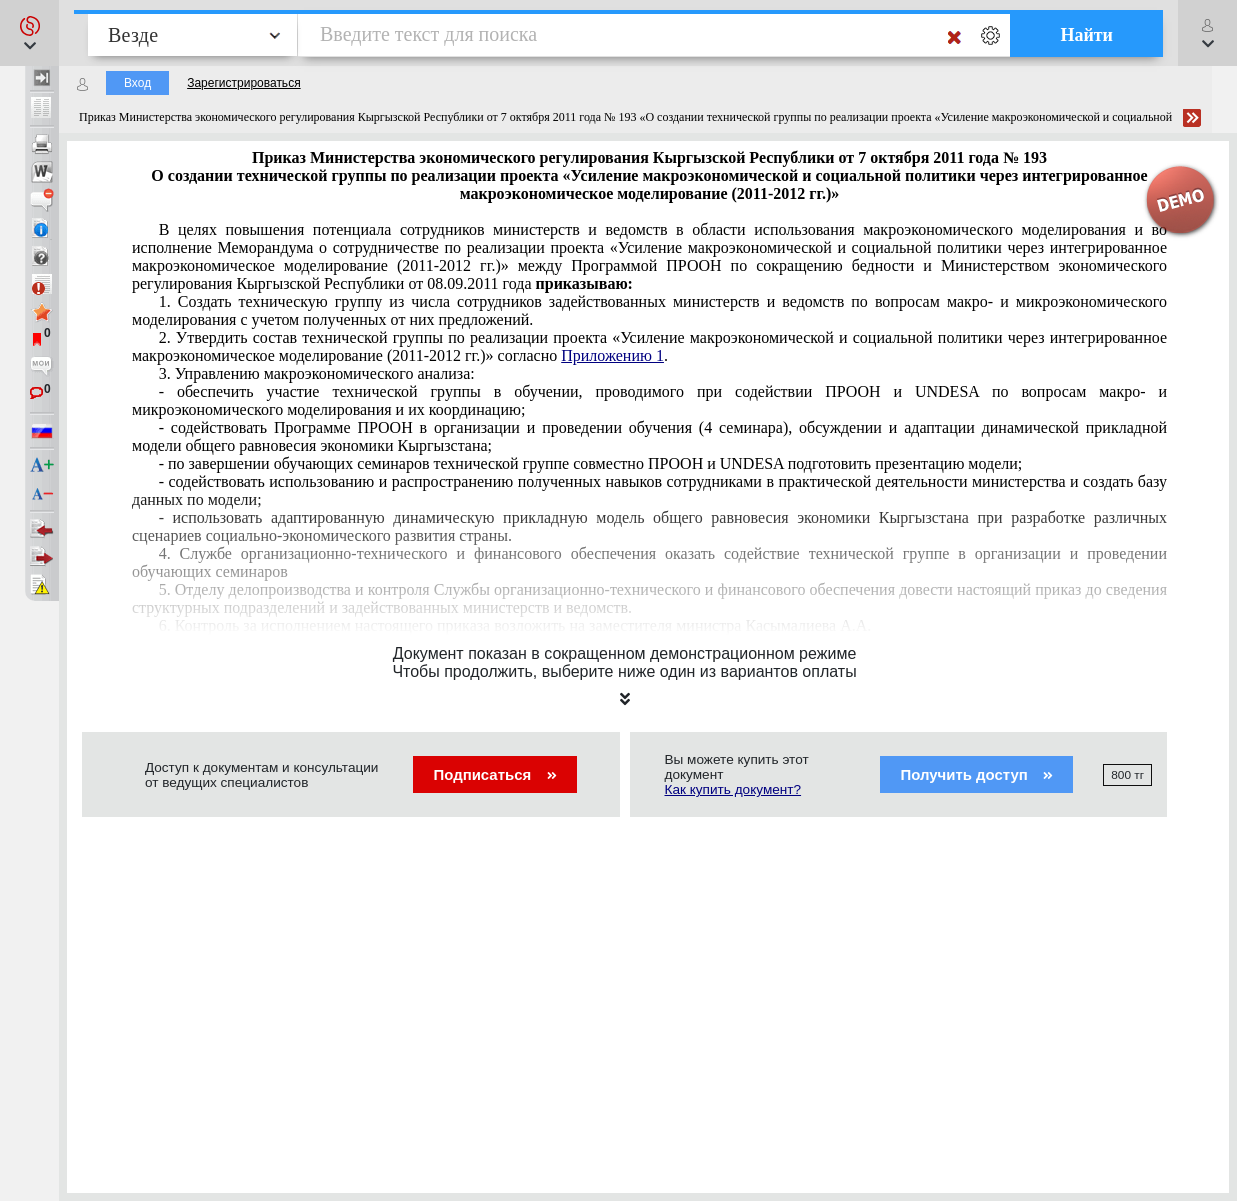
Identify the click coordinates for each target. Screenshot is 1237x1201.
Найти (1086, 35)
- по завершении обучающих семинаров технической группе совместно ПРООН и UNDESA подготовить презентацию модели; (591, 463)
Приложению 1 (612, 355)
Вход (137, 83)
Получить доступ (976, 774)
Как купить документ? (733, 789)
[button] (29, 33)
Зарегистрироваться (243, 83)
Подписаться (494, 774)
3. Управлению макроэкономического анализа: (317, 373)
